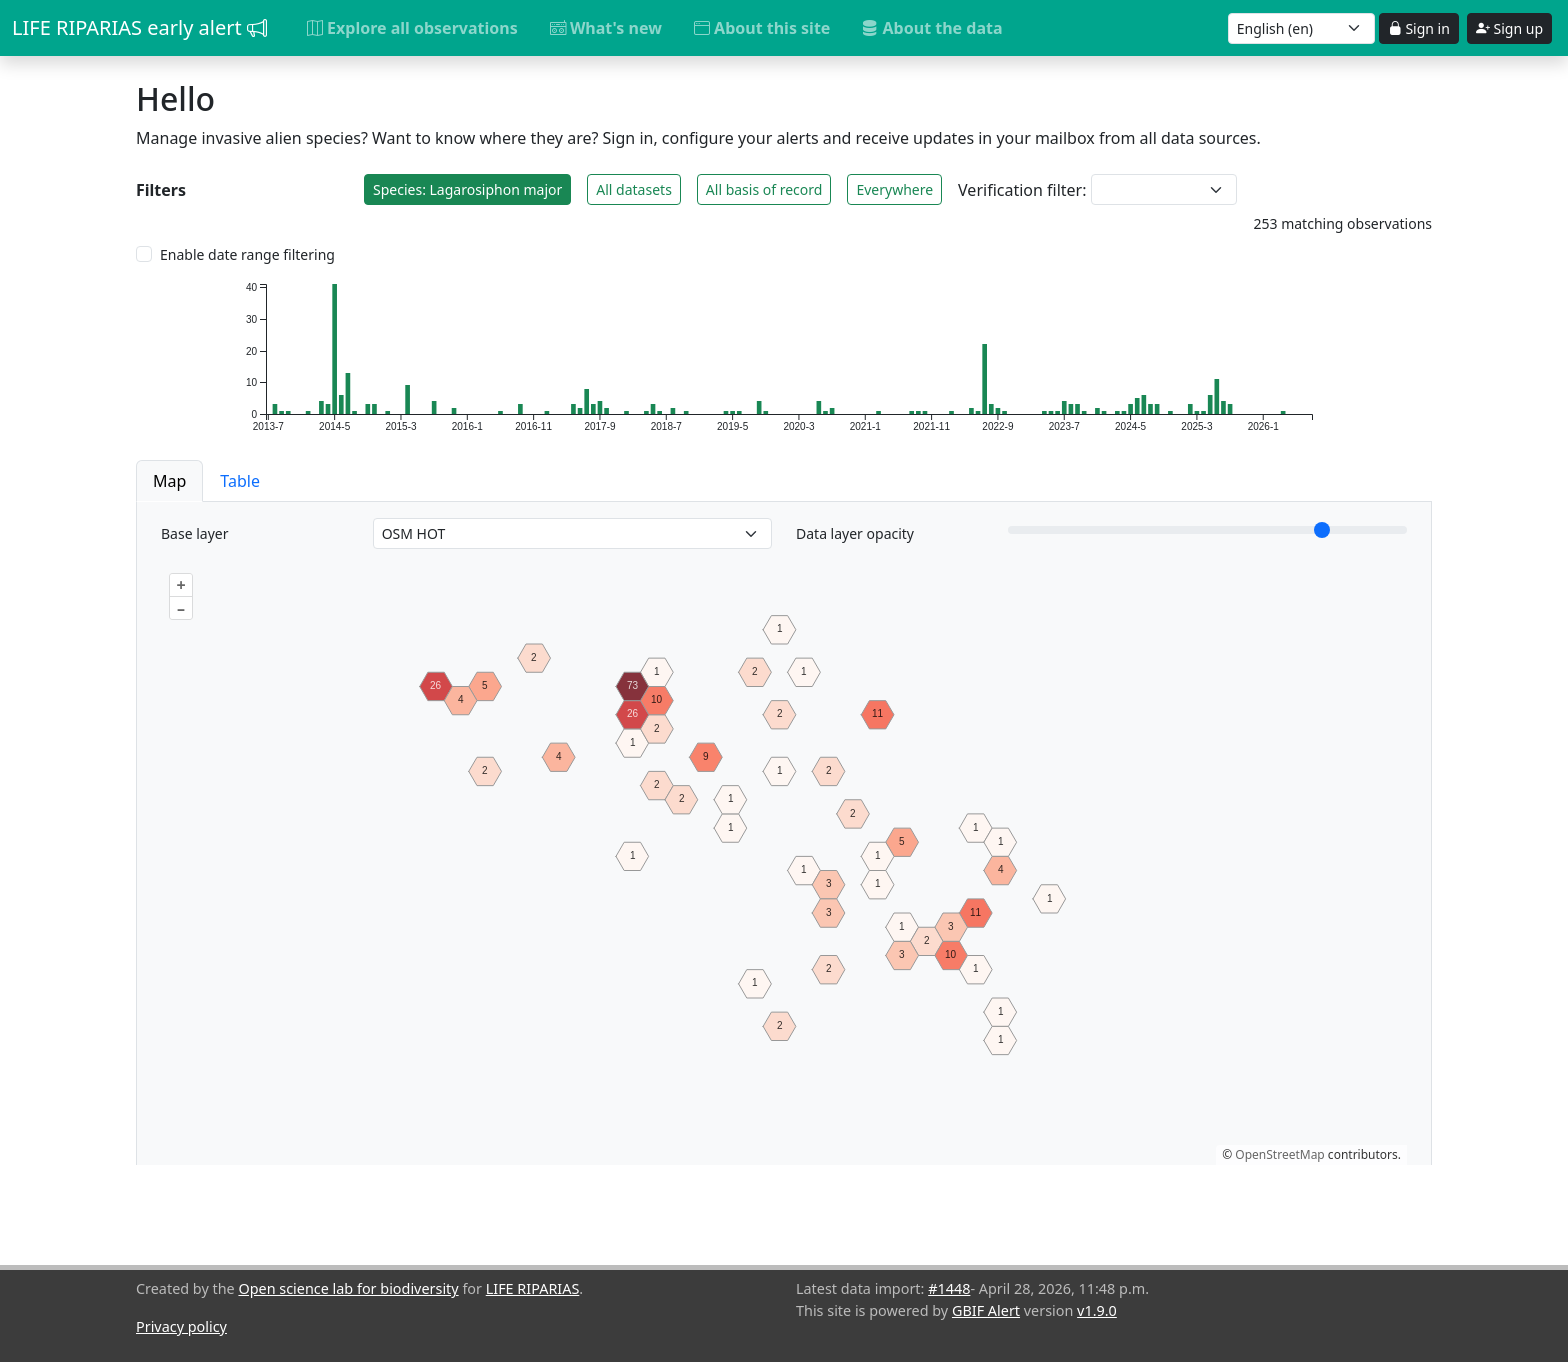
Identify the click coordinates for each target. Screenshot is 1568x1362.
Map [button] (169, 481)
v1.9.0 (1097, 1310)
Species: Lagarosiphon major (467, 189)
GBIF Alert (986, 1310)
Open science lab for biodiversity (348, 1288)
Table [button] (240, 481)
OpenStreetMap (1279, 1154)
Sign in (1419, 28)
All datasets (634, 189)
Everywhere (894, 189)
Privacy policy (181, 1326)
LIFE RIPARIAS (533, 1288)
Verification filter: (1022, 190)
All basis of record (764, 189)
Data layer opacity (855, 533)
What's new (606, 28)
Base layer (194, 533)
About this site (762, 28)
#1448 (949, 1288)
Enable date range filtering (247, 254)
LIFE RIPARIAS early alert (139, 27)
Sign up (1509, 28)
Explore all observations (412, 28)
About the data (932, 28)
